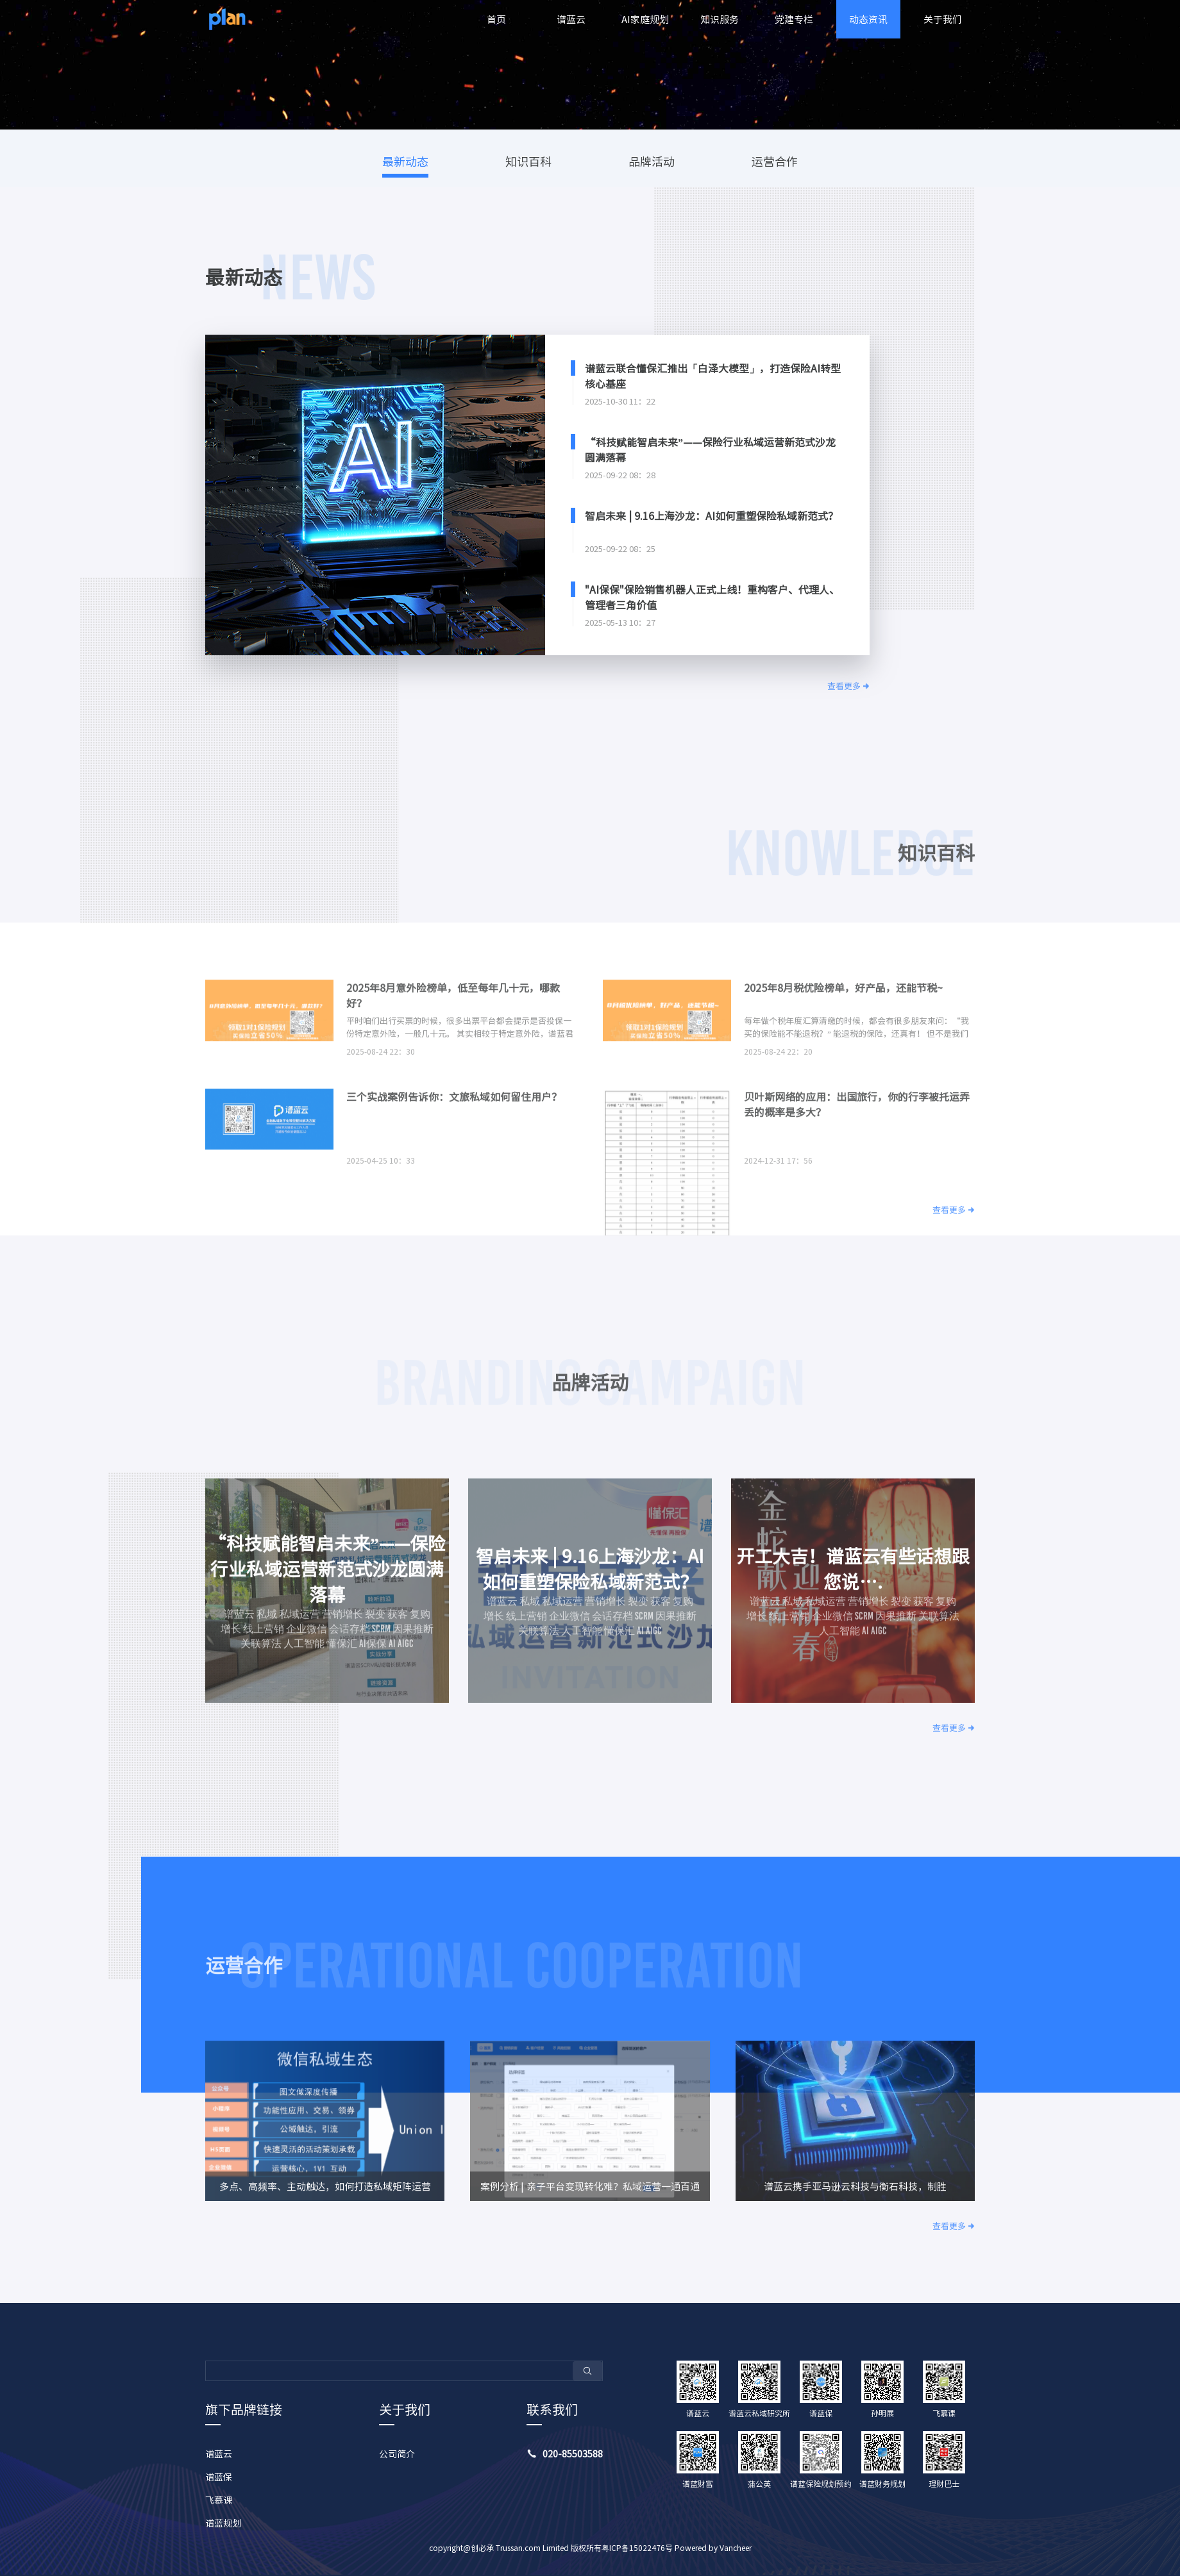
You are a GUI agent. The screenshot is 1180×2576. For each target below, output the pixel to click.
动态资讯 (868, 19)
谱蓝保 (218, 2476)
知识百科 (528, 161)
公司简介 (397, 2453)
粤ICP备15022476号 (637, 2548)
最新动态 (405, 161)
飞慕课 (218, 2499)
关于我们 (942, 19)
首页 (496, 19)
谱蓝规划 (223, 2522)
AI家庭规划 (645, 19)
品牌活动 (651, 161)
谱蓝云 (571, 19)
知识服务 (719, 19)
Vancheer (736, 2548)
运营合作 (775, 161)
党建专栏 (794, 19)
